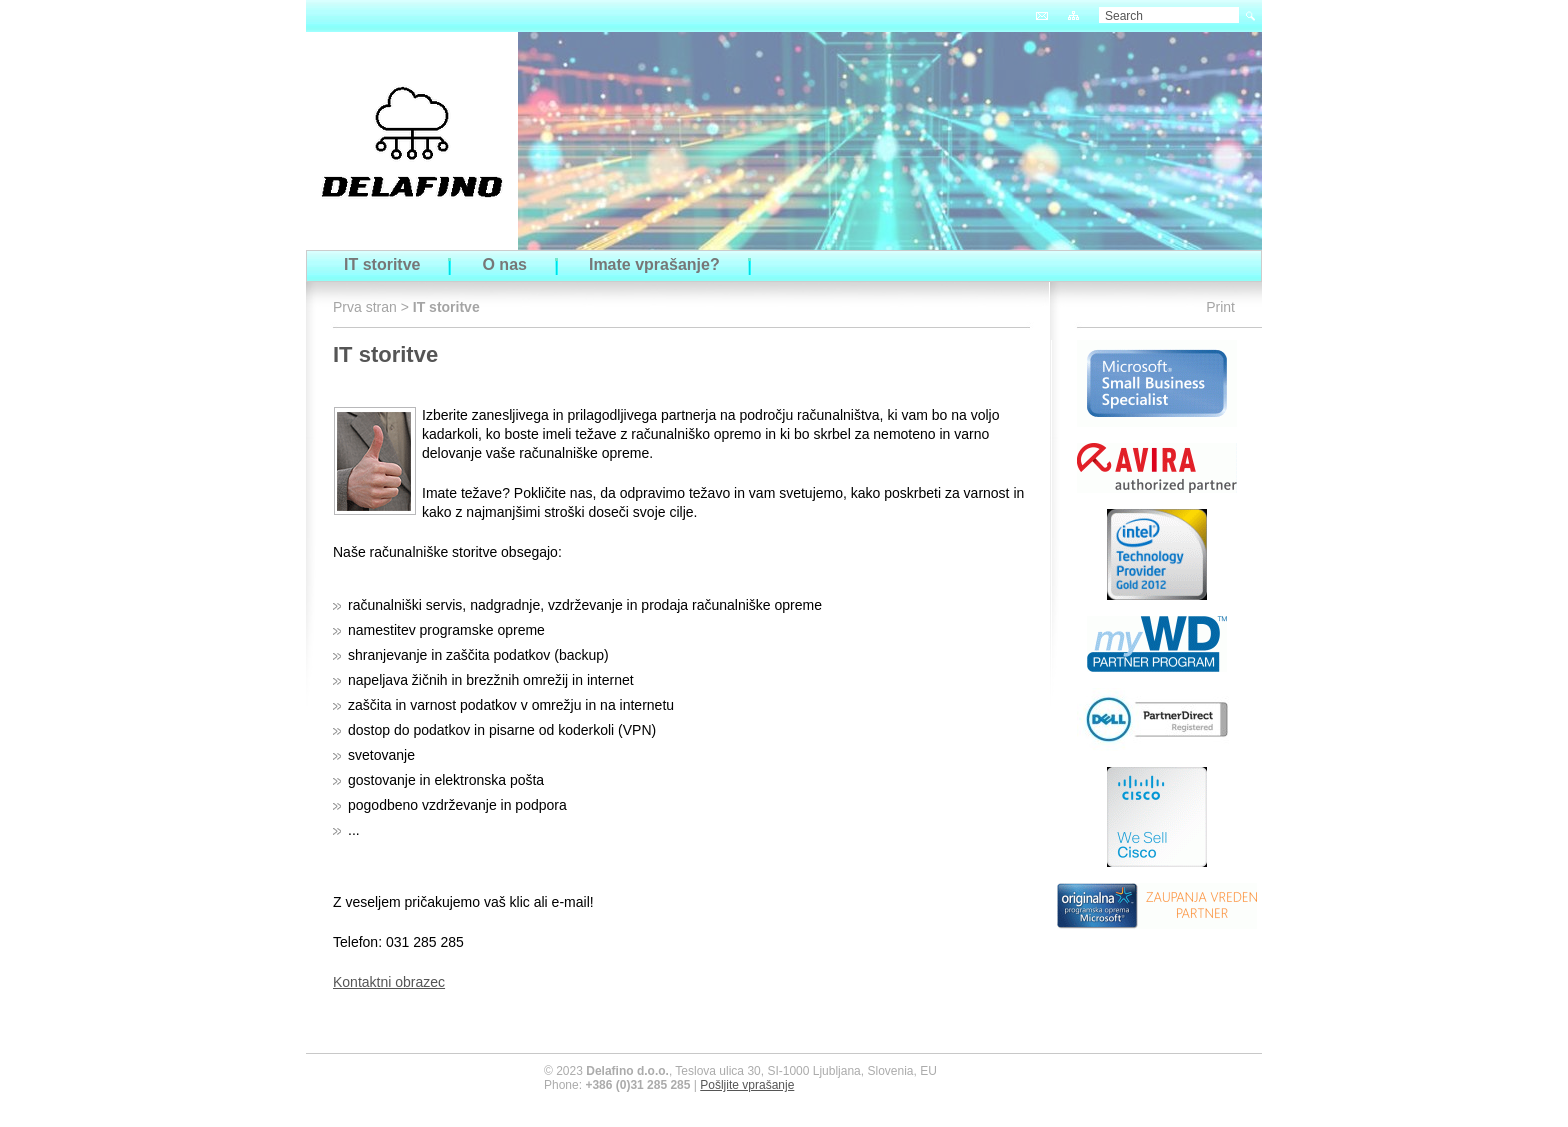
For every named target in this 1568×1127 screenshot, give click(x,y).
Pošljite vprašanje (747, 1085)
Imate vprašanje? (654, 264)
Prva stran (365, 307)
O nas (504, 264)
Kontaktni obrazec (389, 982)
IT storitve (382, 264)
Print (1220, 307)
